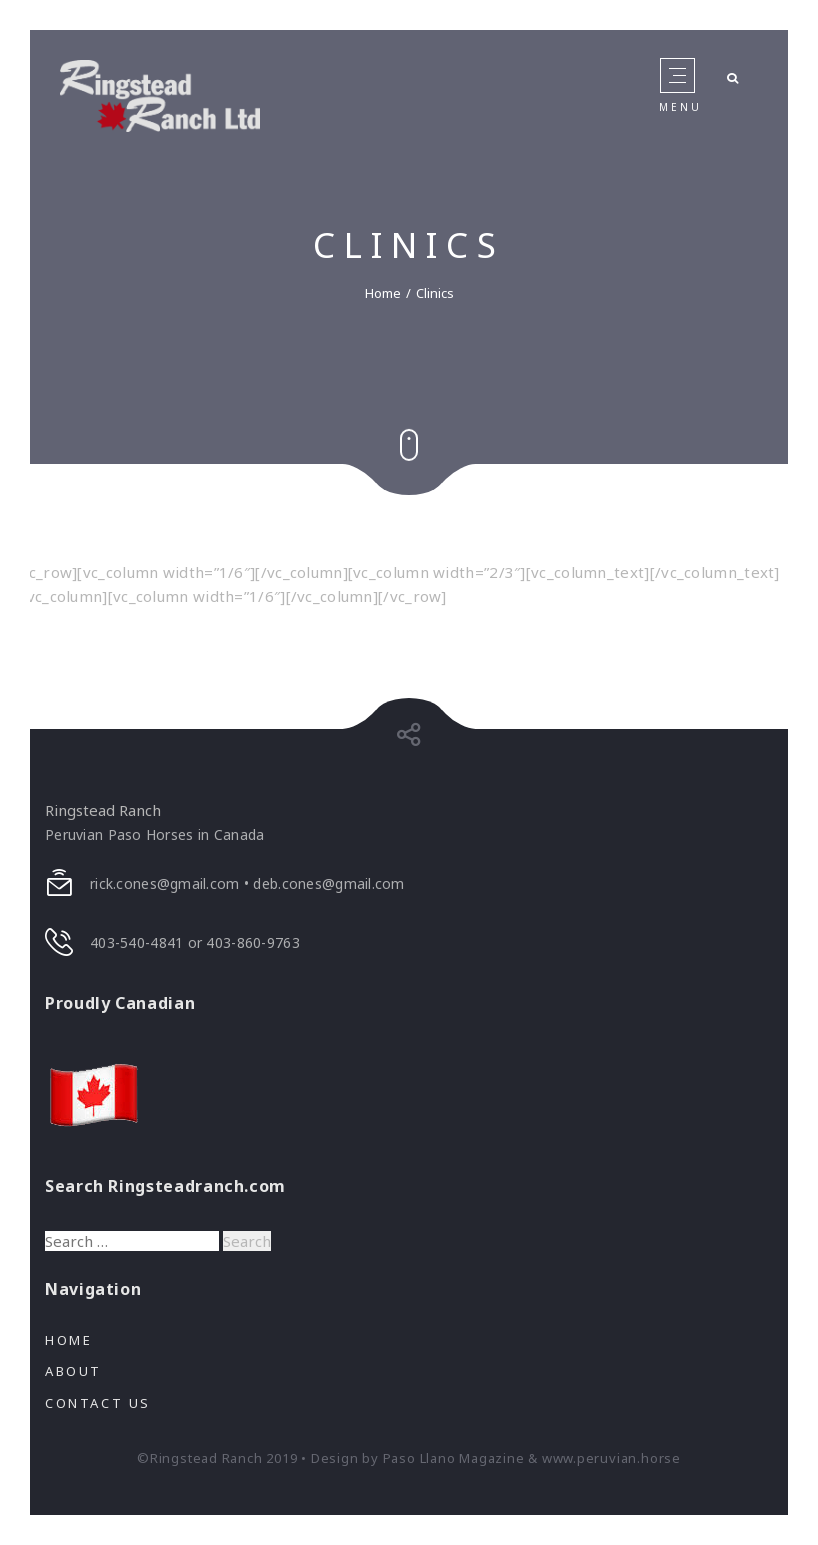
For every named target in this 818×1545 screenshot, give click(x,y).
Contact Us (98, 1403)
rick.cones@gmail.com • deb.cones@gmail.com (247, 883)
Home (383, 292)
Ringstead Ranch (103, 810)
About (73, 1371)
